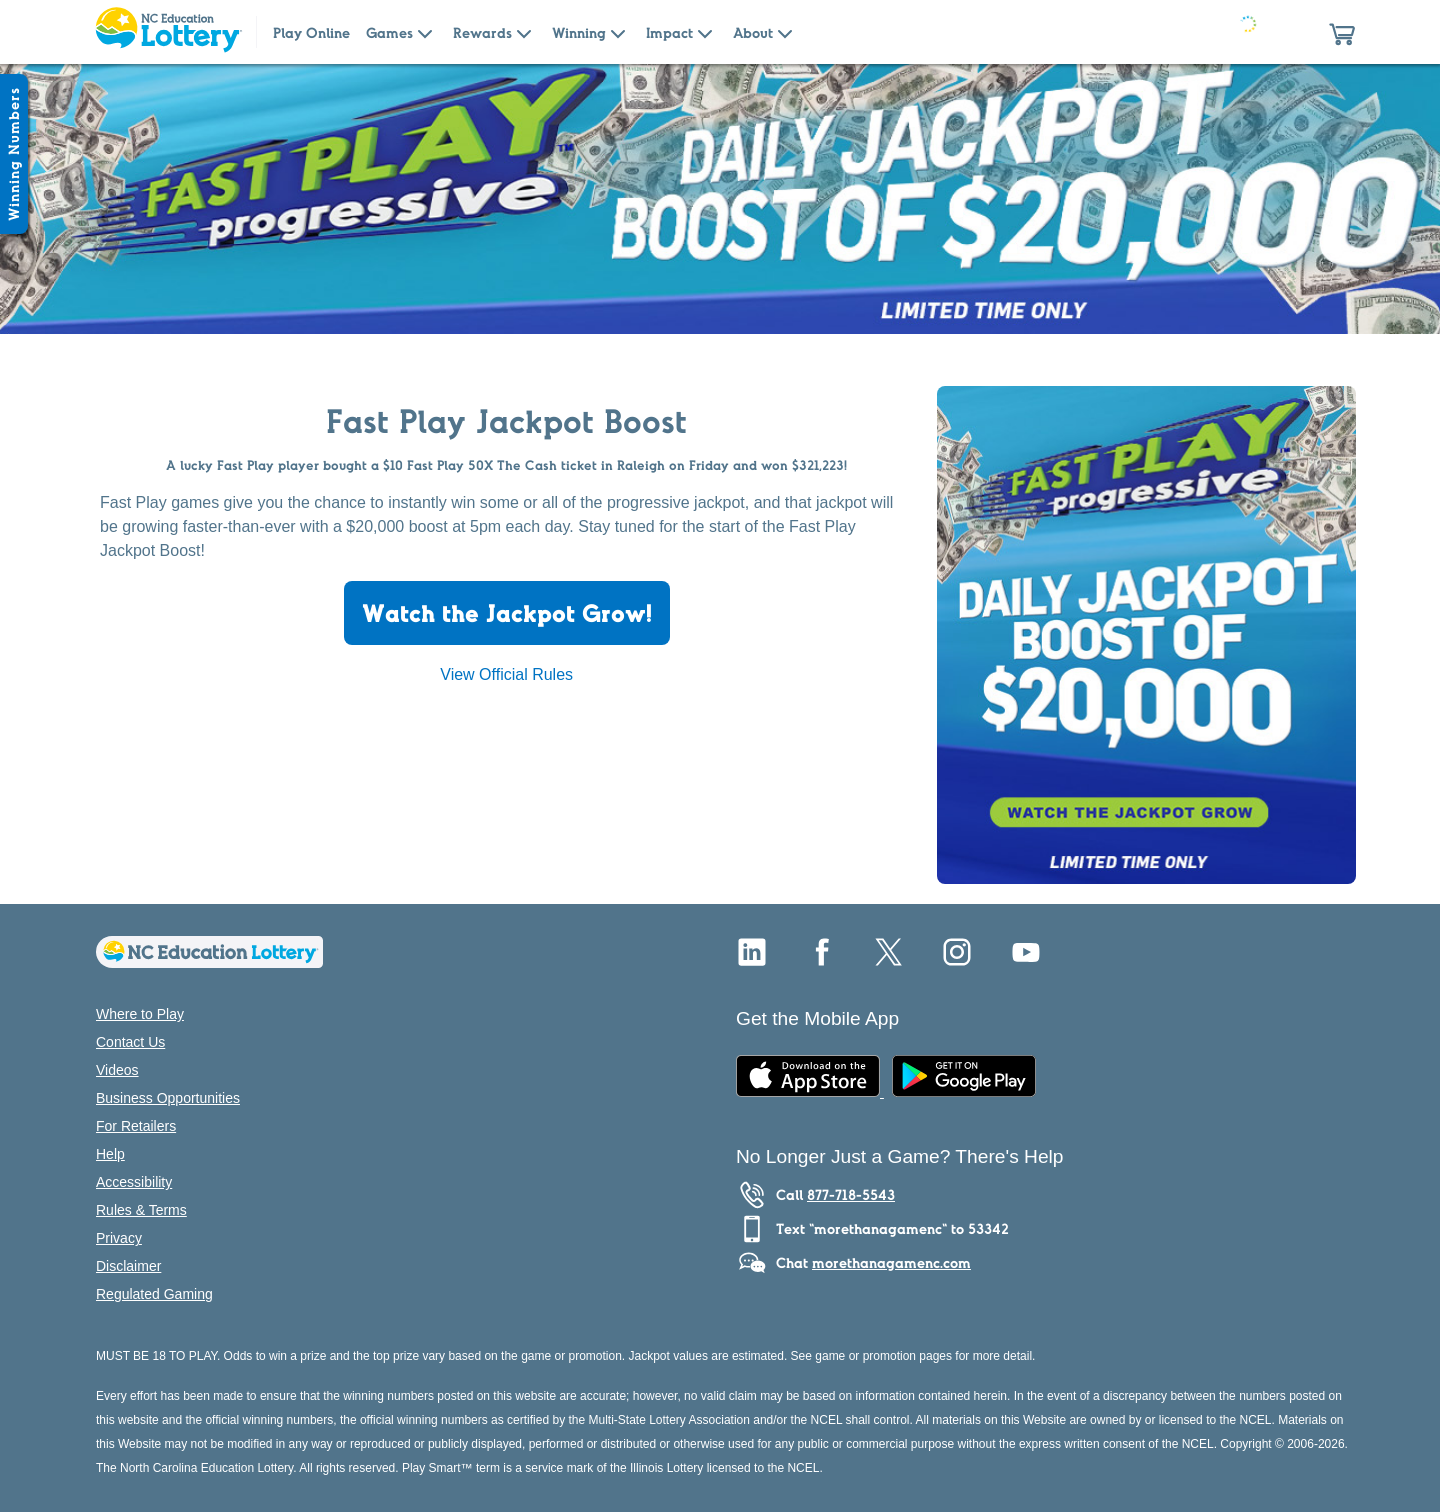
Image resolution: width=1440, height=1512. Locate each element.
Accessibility (134, 1182)
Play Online (311, 33)
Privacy (119, 1238)
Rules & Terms (141, 1210)
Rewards (482, 33)
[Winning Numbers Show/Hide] (14, 154)
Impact (669, 33)
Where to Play (140, 1014)
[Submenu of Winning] (618, 32)
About (753, 33)
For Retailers (136, 1126)
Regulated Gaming (154, 1294)
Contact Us (130, 1042)
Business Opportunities (168, 1098)
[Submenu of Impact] (705, 32)
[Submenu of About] (785, 32)
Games (389, 33)
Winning (579, 33)
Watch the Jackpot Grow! (507, 613)
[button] (1342, 32)
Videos (117, 1070)
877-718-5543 (851, 1195)
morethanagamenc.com (891, 1263)
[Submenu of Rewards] (524, 32)
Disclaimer (128, 1266)
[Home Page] (168, 32)
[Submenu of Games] (425, 32)
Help (110, 1154)
